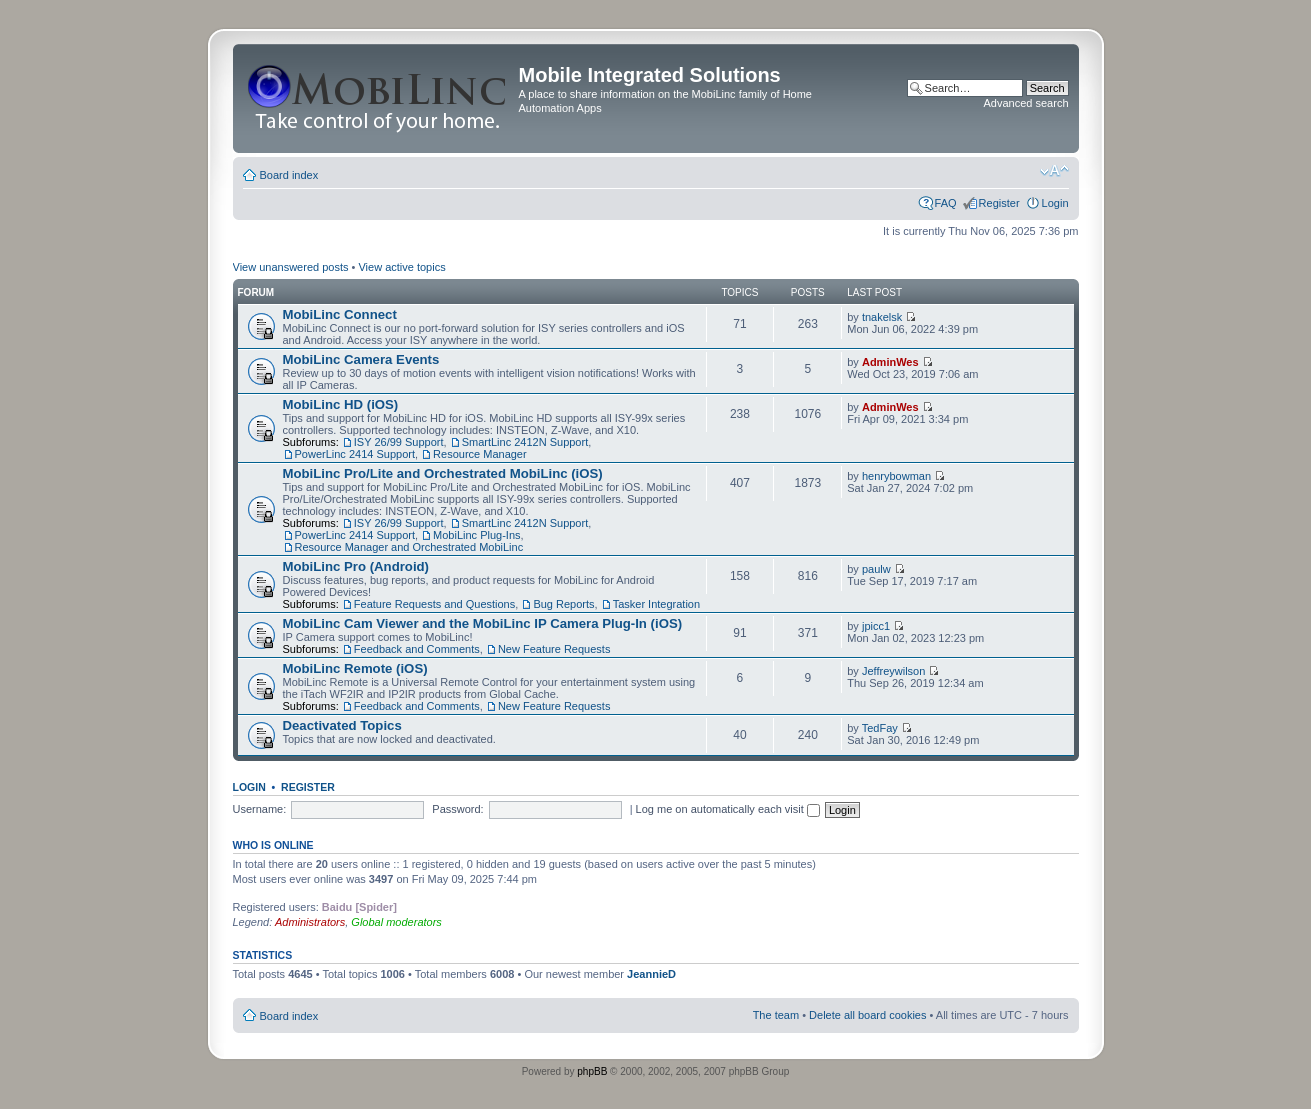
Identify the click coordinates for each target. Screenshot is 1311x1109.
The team (776, 1015)
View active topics (401, 267)
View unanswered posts (291, 267)
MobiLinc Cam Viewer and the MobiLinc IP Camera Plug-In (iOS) (483, 623)
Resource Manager (480, 454)
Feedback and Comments (417, 649)
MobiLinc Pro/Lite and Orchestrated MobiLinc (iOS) (443, 473)
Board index (289, 175)
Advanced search (1026, 103)
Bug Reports (563, 604)
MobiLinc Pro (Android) (356, 566)
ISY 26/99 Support (399, 442)
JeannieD (651, 974)
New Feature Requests (554, 649)
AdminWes (890, 362)
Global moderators (396, 922)
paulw (876, 569)
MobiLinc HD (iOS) (341, 404)
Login (1055, 203)
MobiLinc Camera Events (361, 359)
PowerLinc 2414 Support (355, 454)
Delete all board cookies (867, 1015)
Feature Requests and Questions (434, 604)
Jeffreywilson (893, 671)
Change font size (1054, 171)
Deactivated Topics (342, 725)
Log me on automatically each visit (728, 809)
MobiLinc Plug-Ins (476, 535)
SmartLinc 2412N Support (525, 442)
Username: (260, 809)
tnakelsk (882, 317)
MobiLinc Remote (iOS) (355, 668)
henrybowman (896, 476)
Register (999, 203)
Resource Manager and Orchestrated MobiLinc (409, 547)
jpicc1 (876, 626)
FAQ (946, 203)
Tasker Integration (656, 604)
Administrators (310, 922)
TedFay (880, 728)
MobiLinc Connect (340, 314)
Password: (457, 809)
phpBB (592, 1071)
